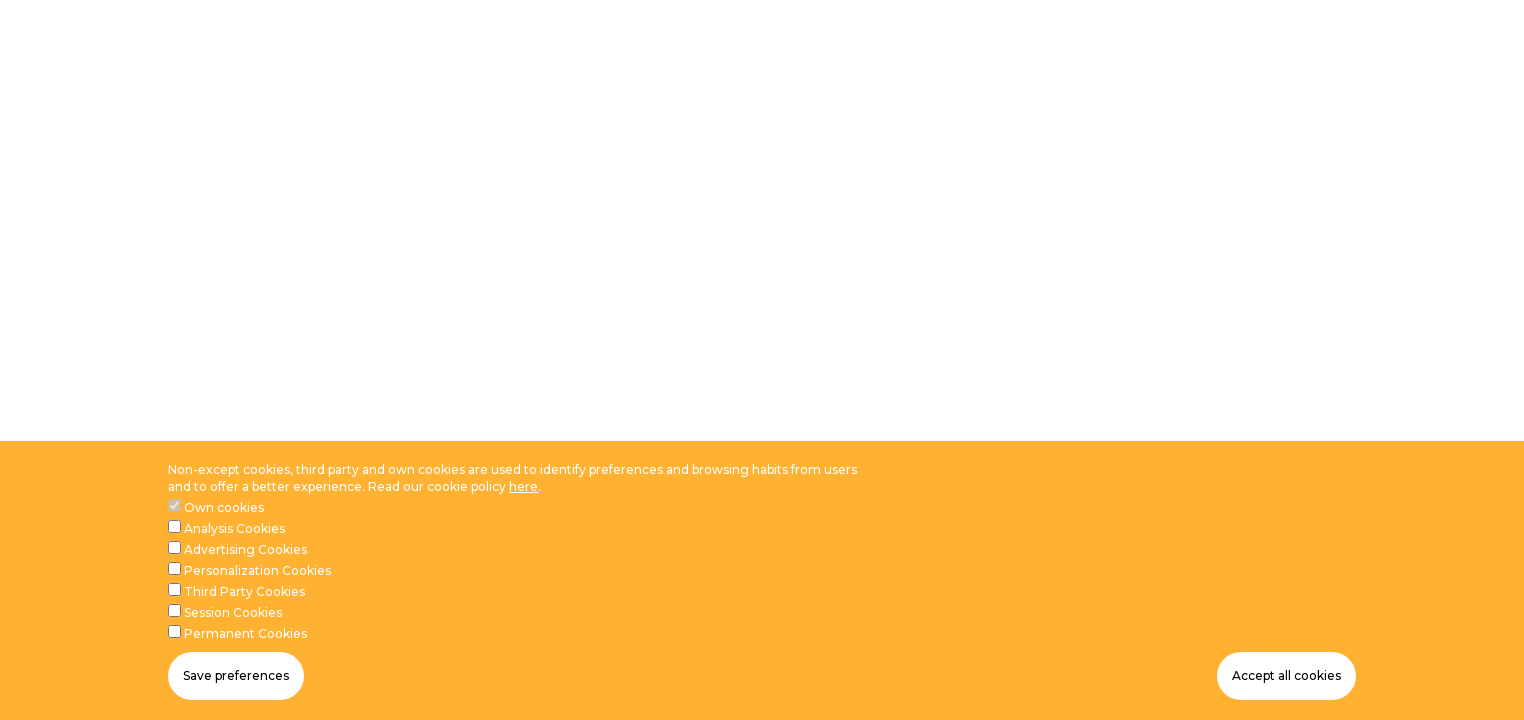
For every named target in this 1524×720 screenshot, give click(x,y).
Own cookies (224, 507)
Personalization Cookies (257, 570)
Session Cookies (233, 612)
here (523, 486)
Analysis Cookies (234, 528)
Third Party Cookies (244, 591)
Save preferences (236, 675)
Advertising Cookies (245, 549)
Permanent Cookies (245, 633)
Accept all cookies (1286, 675)
